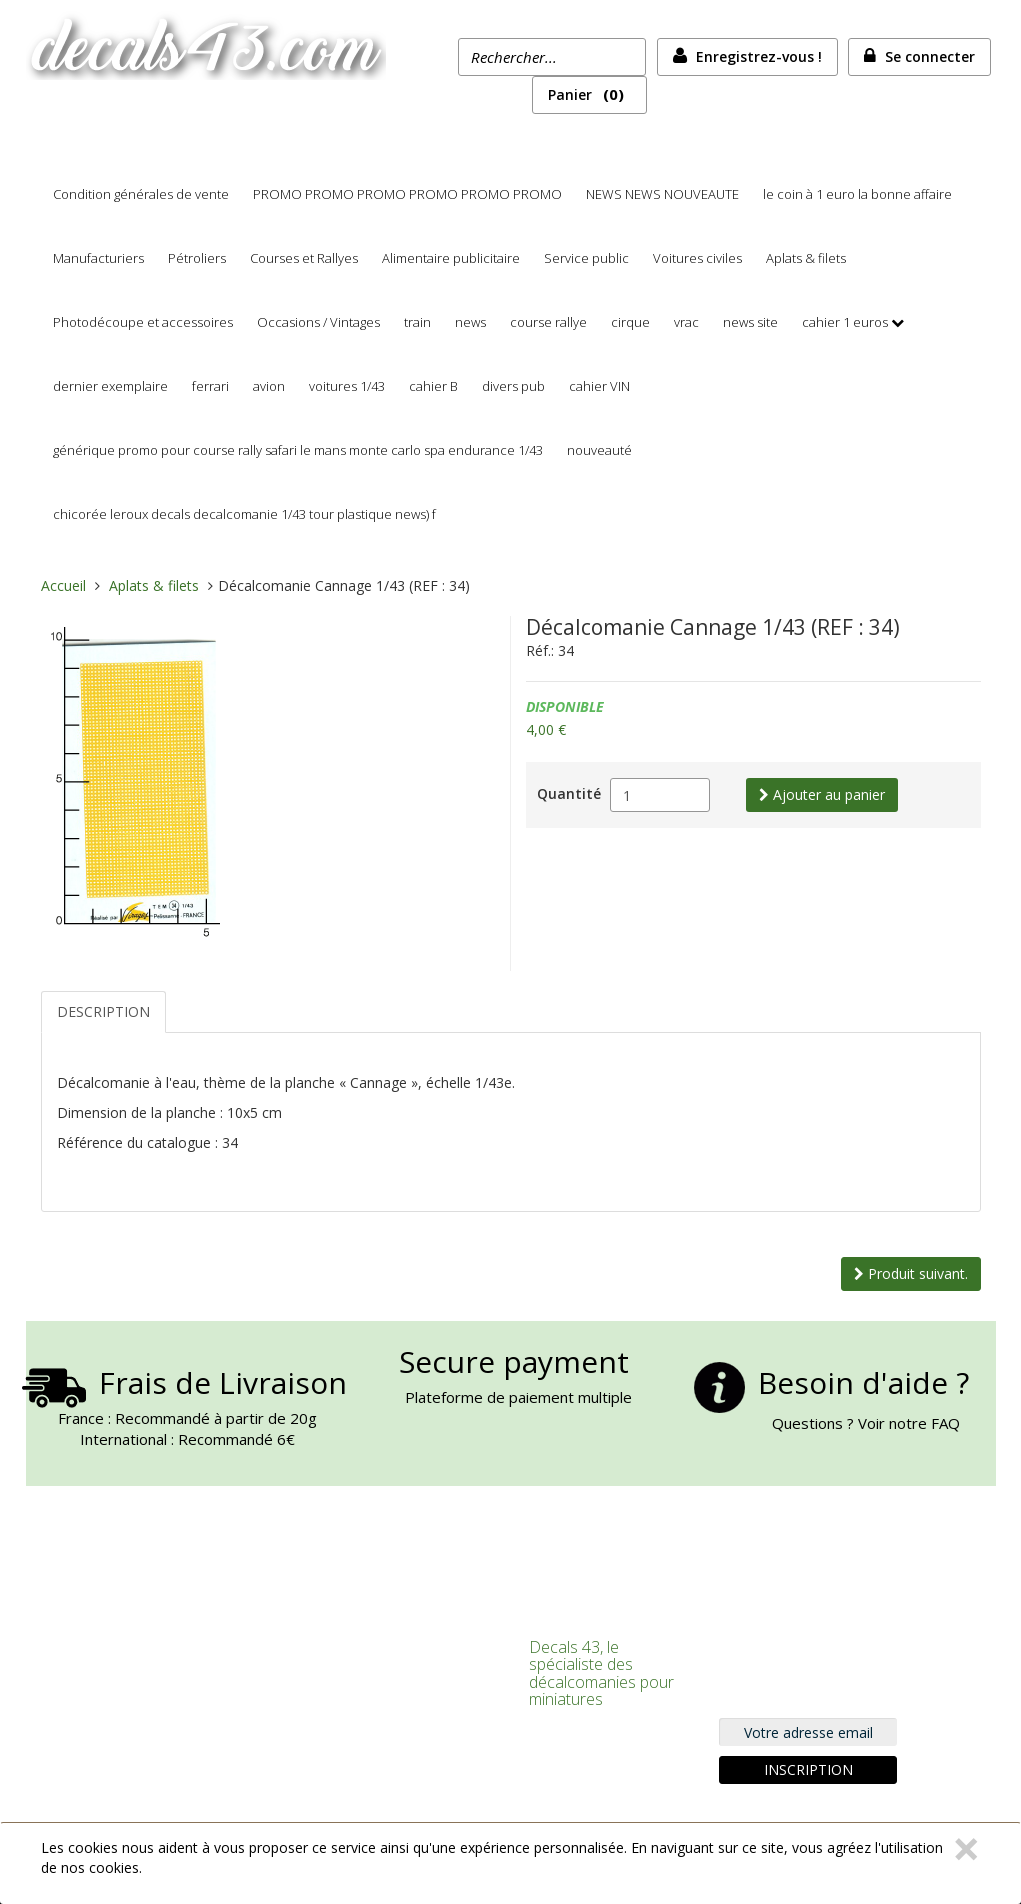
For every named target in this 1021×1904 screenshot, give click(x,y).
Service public (586, 258)
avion (269, 386)
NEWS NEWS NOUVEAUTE (662, 194)
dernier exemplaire (110, 386)
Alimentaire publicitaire (451, 258)
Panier (589, 94)
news (470, 322)
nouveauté (599, 450)
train (417, 322)
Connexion (368, 1644)
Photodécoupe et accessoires (143, 322)
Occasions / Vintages (318, 322)
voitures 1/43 (347, 386)
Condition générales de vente (141, 194)
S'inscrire (362, 1670)
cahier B (433, 386)
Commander (374, 1722)
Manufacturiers (98, 258)
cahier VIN (599, 386)
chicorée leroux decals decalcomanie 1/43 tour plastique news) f (244, 514)
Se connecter (930, 56)
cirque (630, 322)
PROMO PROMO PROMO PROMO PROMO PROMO (407, 194)
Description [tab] (103, 1011)
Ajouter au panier (822, 794)
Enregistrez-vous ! (759, 56)
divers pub (513, 386)
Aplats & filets (806, 258)
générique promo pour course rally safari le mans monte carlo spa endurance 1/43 (298, 450)
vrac (686, 322)
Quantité (569, 793)
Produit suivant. (911, 1273)
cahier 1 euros (845, 322)
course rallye (548, 322)
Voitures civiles (697, 258)
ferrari (210, 386)
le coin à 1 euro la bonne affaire (857, 194)
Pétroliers (197, 258)
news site (750, 322)
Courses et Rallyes (304, 258)
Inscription (808, 1769)
